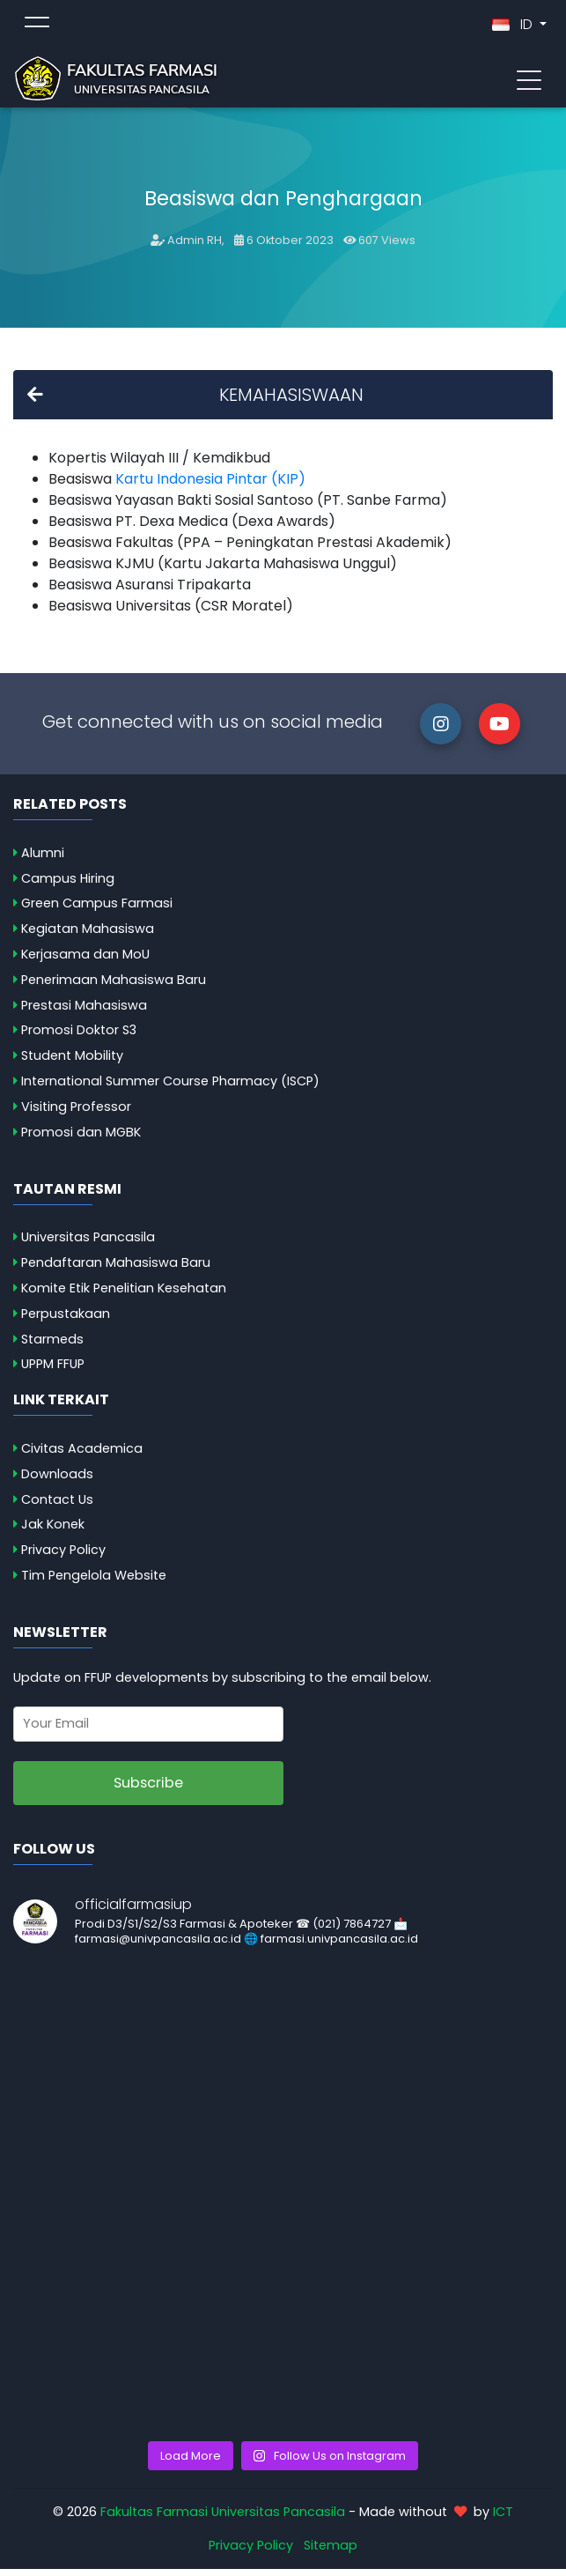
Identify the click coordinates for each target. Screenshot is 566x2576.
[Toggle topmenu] (37, 28)
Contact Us (57, 1506)
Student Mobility (72, 1062)
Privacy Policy (63, 1557)
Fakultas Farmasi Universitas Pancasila (222, 2519)
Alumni (42, 860)
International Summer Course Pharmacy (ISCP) (170, 1088)
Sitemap (330, 2552)
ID (514, 28)
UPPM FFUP (53, 1371)
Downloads (57, 1481)
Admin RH (194, 247)
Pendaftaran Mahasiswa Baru (115, 1269)
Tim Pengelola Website (93, 1582)
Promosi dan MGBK (81, 1139)
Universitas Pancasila (88, 1244)
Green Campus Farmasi (97, 910)
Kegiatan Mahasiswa (87, 935)
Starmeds (52, 1346)
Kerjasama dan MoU (85, 961)
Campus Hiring (67, 885)
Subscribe (148, 1790)
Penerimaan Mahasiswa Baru (113, 987)
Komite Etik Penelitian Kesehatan (123, 1295)
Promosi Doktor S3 (78, 1037)
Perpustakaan (65, 1320)
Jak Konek (53, 1531)
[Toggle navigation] (529, 81)
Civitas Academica (82, 1455)
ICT (503, 2519)
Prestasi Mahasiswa (84, 1012)
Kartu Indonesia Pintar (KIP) (210, 486)
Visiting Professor (76, 1113)
